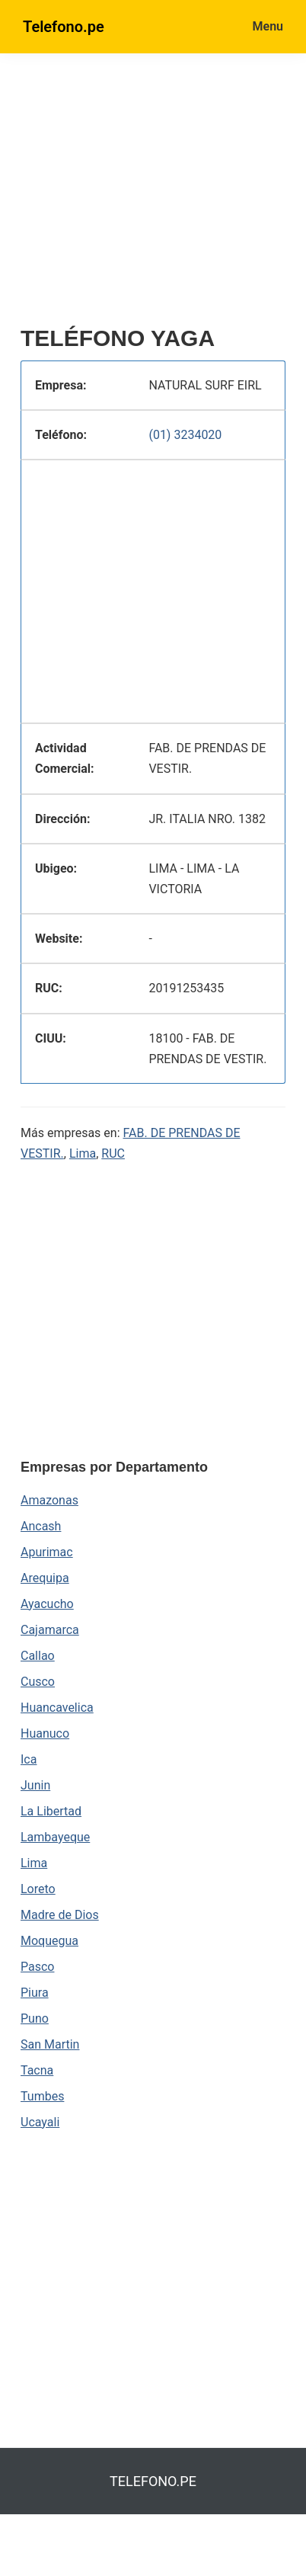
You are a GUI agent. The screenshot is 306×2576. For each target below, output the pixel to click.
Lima (82, 1153)
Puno (35, 2018)
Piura (35, 1992)
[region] (163, 196)
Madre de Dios (60, 1915)
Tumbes (42, 2096)
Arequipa (45, 1578)
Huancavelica (57, 1707)
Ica (29, 1759)
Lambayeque (55, 1837)
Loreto (38, 1889)
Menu (268, 26)
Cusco (38, 1681)
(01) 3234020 (185, 435)
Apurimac (47, 1552)
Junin (35, 1785)
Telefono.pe (63, 27)
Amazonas (49, 1500)
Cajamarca (50, 1630)
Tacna (37, 2070)
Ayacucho (47, 1604)
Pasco (37, 1966)
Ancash (41, 1526)
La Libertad (51, 1811)
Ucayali (40, 2122)
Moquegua (49, 1941)
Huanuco (45, 1733)
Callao (38, 1655)
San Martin (50, 2044)
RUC (113, 1153)
